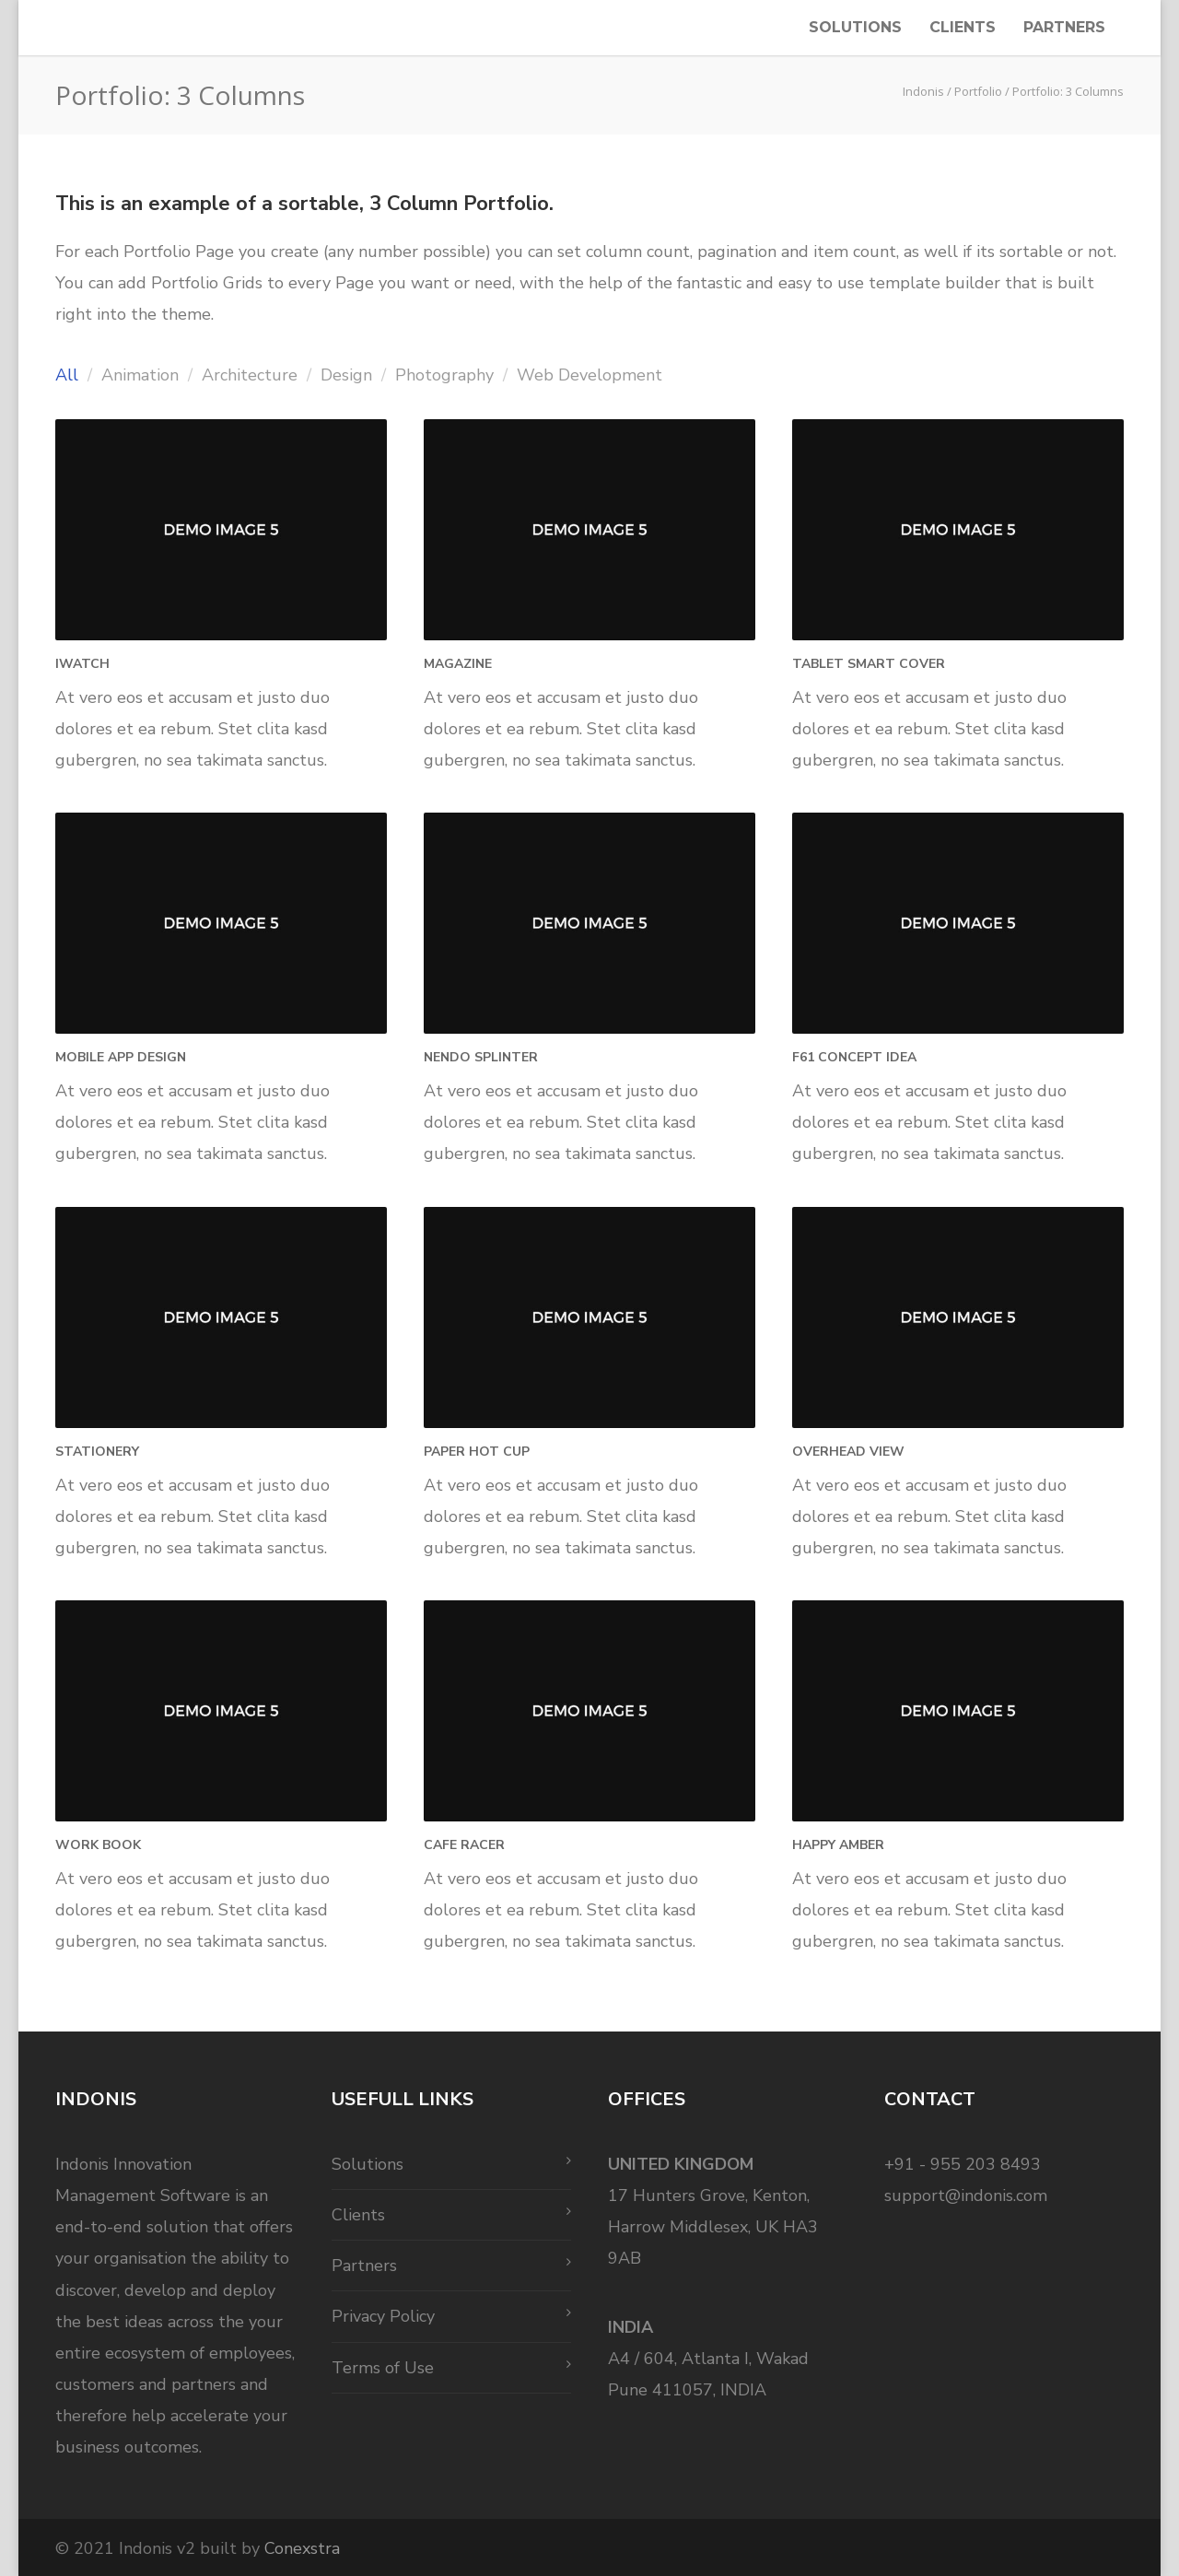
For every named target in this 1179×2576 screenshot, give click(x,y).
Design (346, 375)
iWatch (82, 664)
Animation (140, 375)
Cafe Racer (464, 1845)
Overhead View (848, 1451)
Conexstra (302, 2548)
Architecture (250, 375)
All (66, 375)
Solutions (855, 27)
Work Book (98, 1845)
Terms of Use (383, 2368)
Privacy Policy (383, 2316)
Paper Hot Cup (477, 1451)
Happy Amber (838, 1845)
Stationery (97, 1451)
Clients (962, 27)
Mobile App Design (120, 1057)
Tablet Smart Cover (868, 664)
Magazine (458, 664)
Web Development (589, 375)
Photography (444, 375)
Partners (1064, 27)
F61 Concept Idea (854, 1057)
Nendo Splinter (481, 1057)
